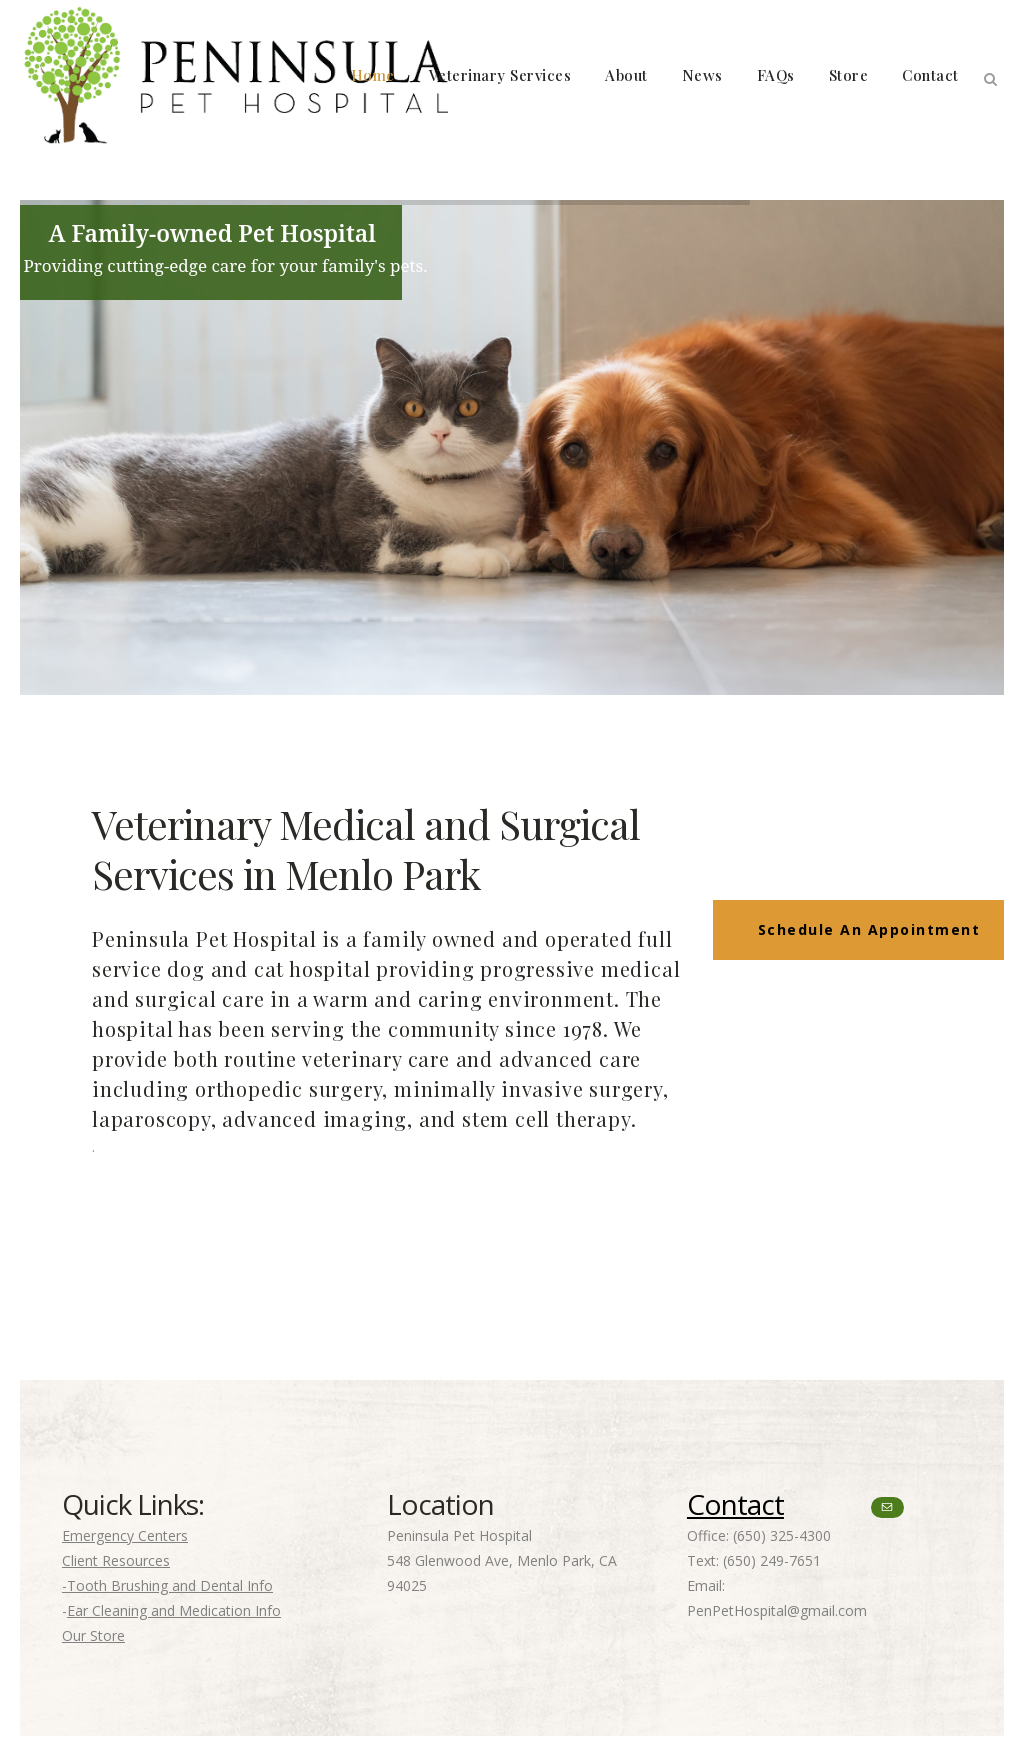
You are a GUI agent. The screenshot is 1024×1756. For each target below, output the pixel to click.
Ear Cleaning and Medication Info (174, 1610)
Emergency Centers (125, 1535)
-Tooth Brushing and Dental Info (167, 1585)
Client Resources (116, 1560)
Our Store (93, 1635)
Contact (735, 1504)
